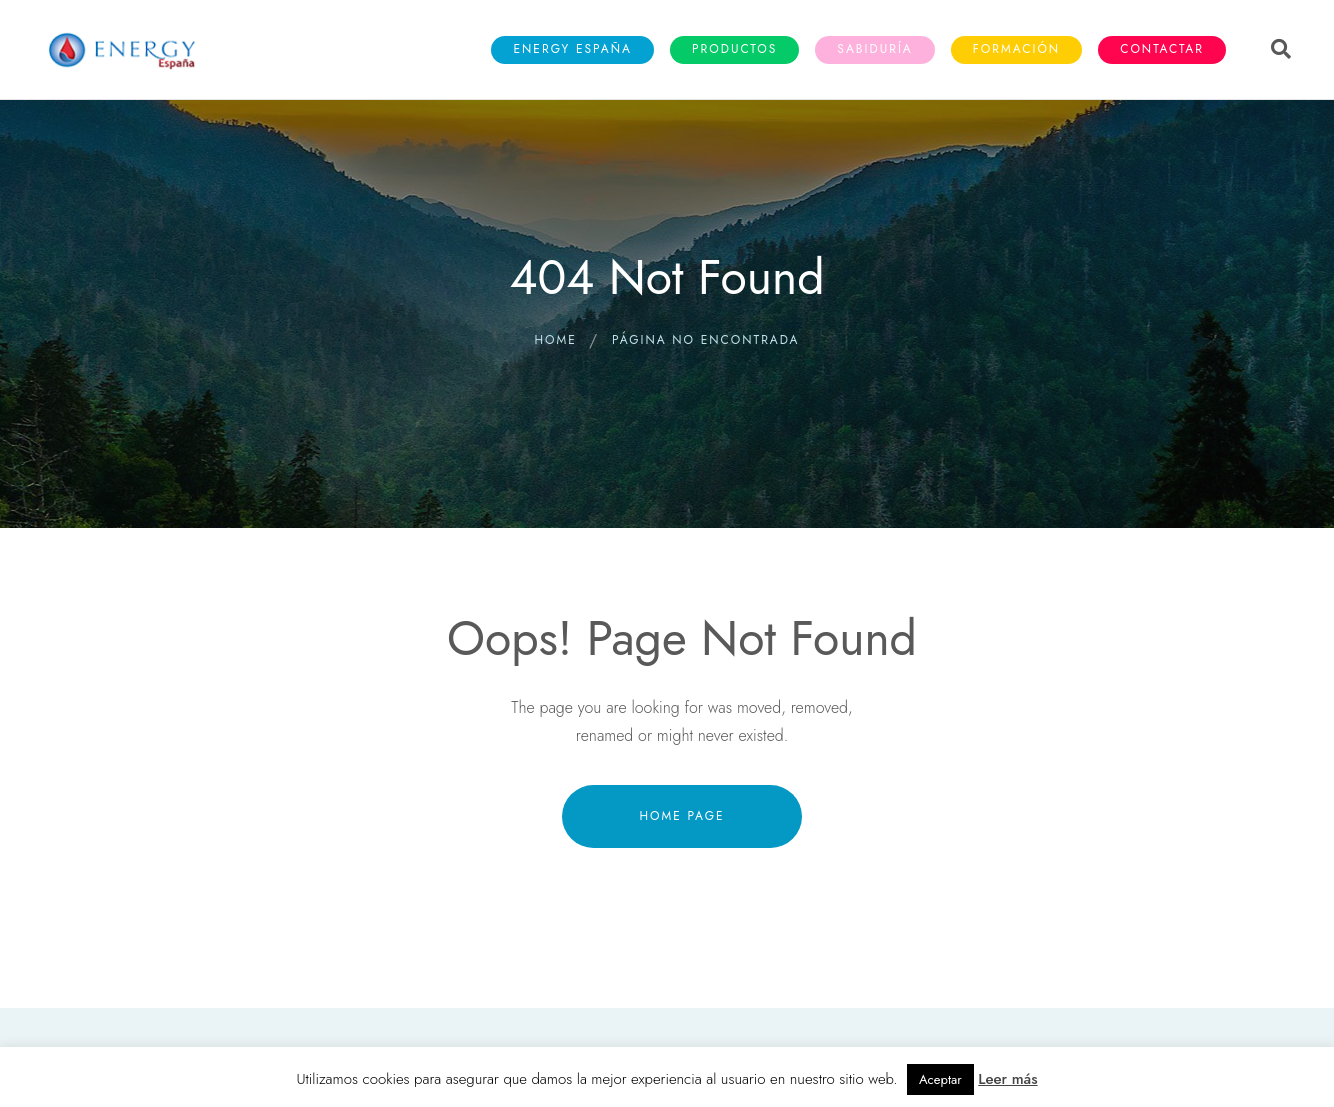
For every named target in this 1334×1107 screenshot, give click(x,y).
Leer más (1007, 1079)
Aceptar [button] (940, 1079)
